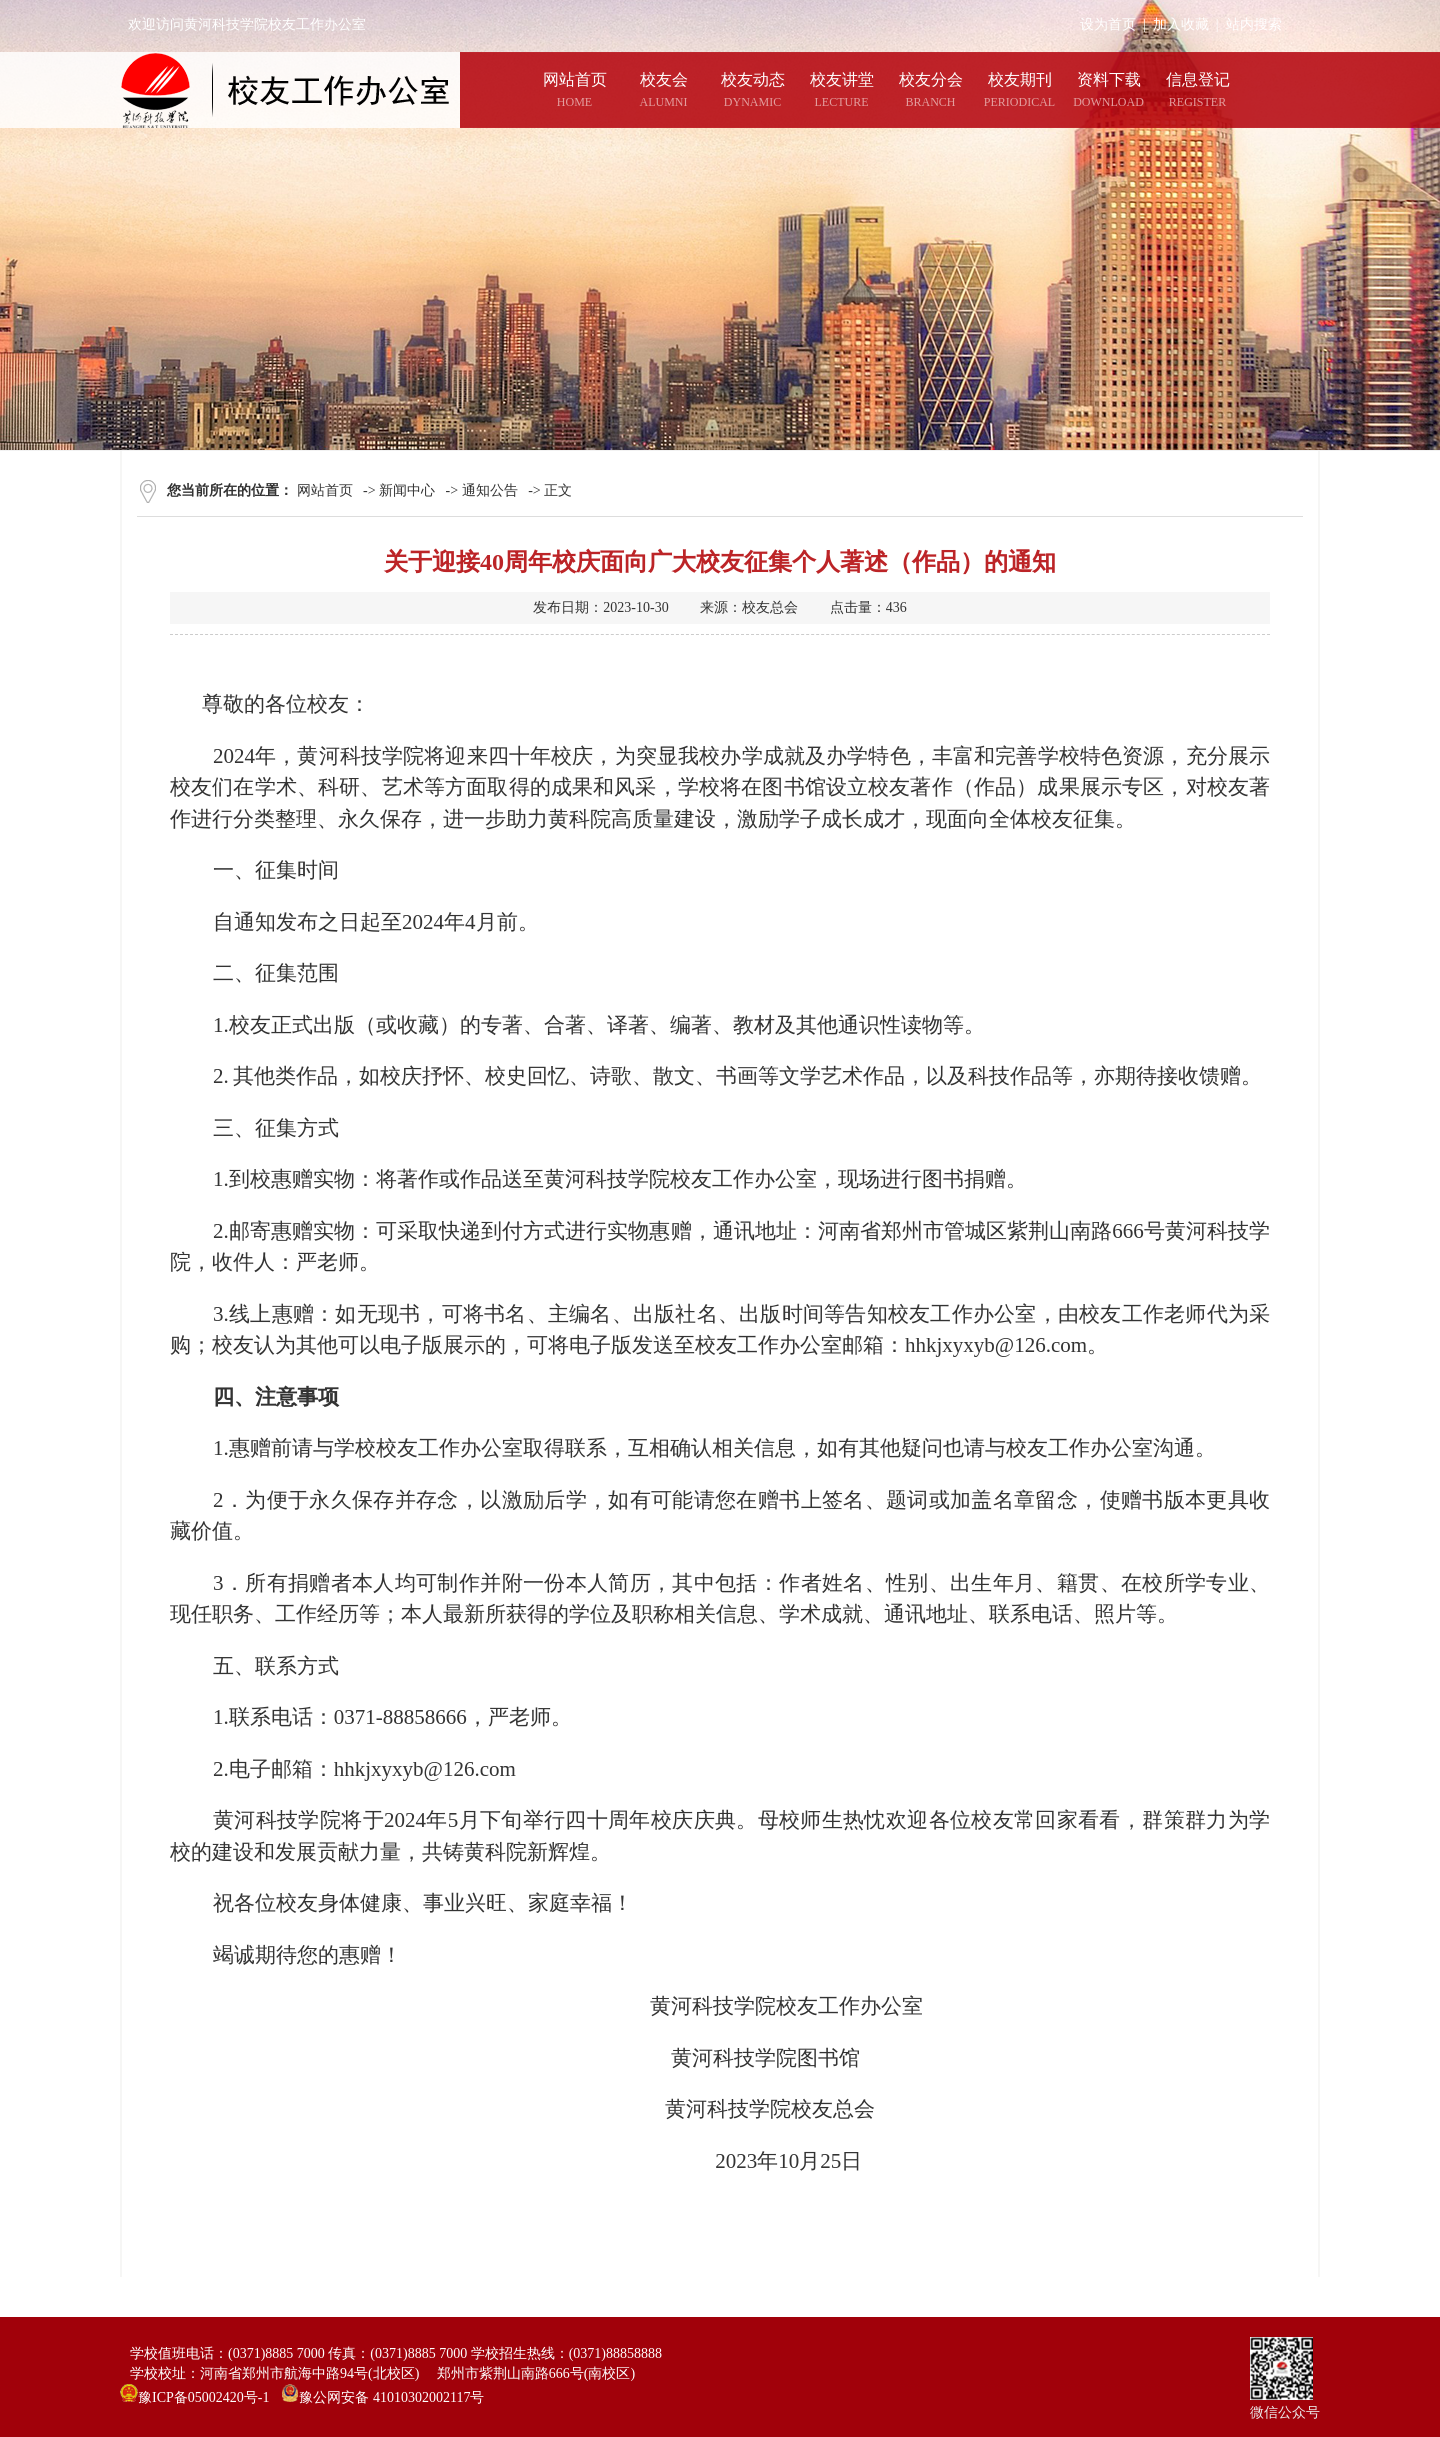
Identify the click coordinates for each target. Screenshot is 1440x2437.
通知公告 (490, 490)
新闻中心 (407, 490)
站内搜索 (1254, 24)
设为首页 (1108, 24)
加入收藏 (1181, 24)
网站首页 (325, 490)
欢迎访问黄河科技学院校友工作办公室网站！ (268, 24)
